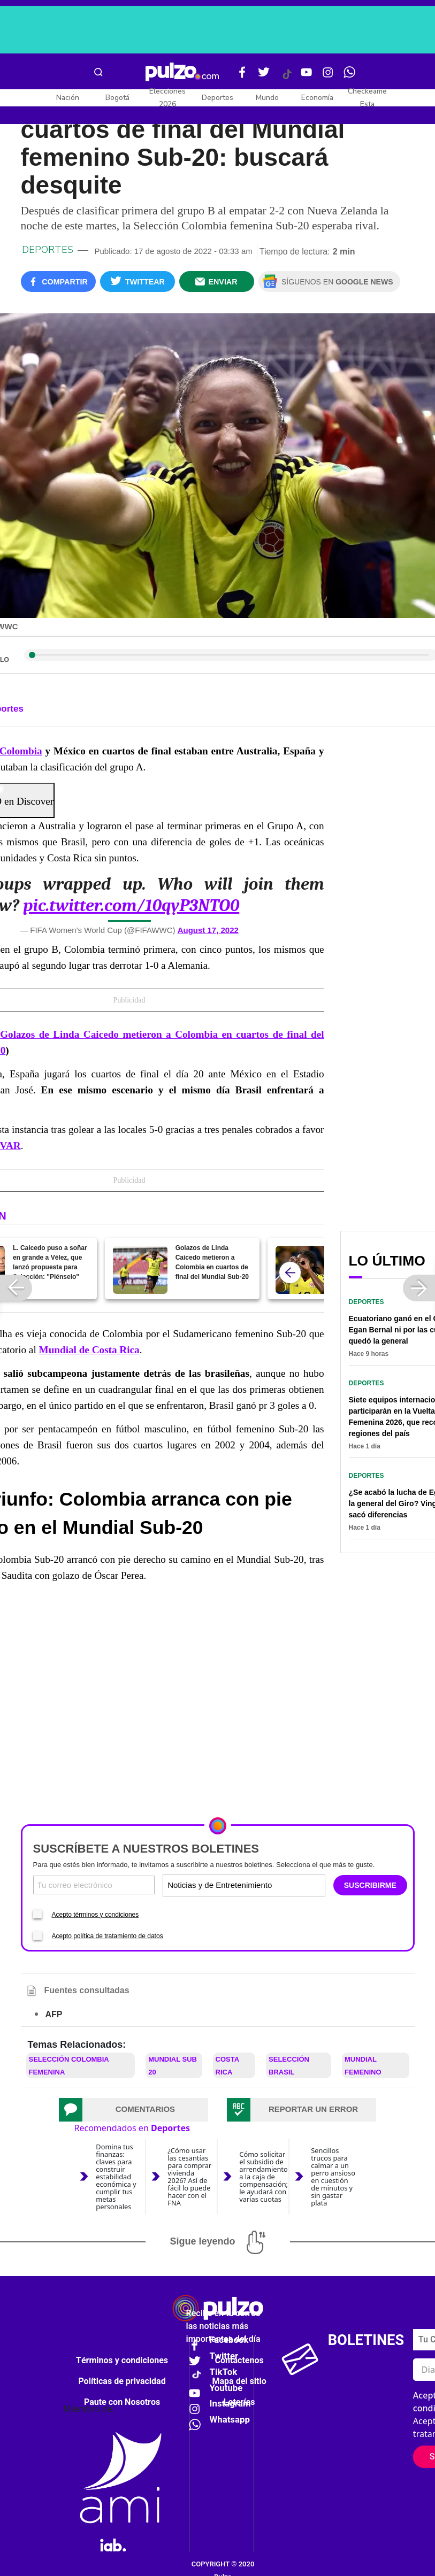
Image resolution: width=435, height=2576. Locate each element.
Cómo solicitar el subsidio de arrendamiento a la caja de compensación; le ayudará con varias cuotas (263, 2176)
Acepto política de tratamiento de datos (107, 1936)
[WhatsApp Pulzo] (349, 76)
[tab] (134, 2110)
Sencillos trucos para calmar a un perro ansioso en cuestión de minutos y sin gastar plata (333, 2177)
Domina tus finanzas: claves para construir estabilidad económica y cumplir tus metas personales (116, 2177)
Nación (67, 97)
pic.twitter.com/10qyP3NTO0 (131, 905)
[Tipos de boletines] (283, 1885)
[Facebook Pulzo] (242, 76)
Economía (317, 97)
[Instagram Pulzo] (328, 76)
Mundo (267, 97)
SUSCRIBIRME (370, 1885)
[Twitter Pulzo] (263, 76)
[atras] (290, 1272)
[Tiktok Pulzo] (287, 78)
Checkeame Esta (367, 97)
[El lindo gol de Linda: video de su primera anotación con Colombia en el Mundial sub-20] (303, 1270)
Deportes (217, 97)
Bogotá (117, 97)
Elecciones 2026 (167, 97)
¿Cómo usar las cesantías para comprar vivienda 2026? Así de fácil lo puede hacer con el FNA (189, 2177)
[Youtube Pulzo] (306, 76)
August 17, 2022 (208, 930)
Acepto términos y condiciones (95, 1914)
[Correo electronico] (94, 1885)
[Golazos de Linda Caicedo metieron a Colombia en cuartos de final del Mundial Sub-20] (140, 1270)
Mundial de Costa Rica (89, 1349)
